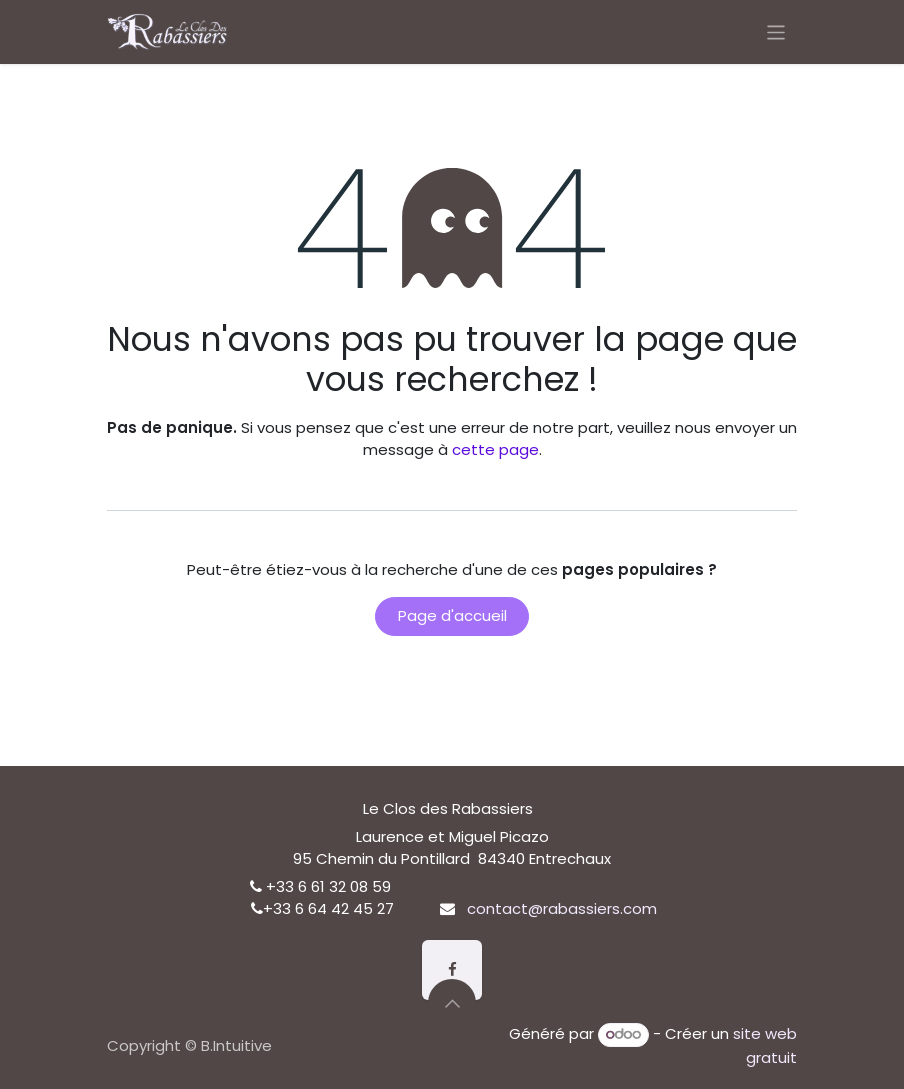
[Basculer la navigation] (776, 31)
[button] (452, 1003)
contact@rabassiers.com (562, 908)
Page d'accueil (452, 615)
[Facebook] (452, 970)
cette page (495, 449)
